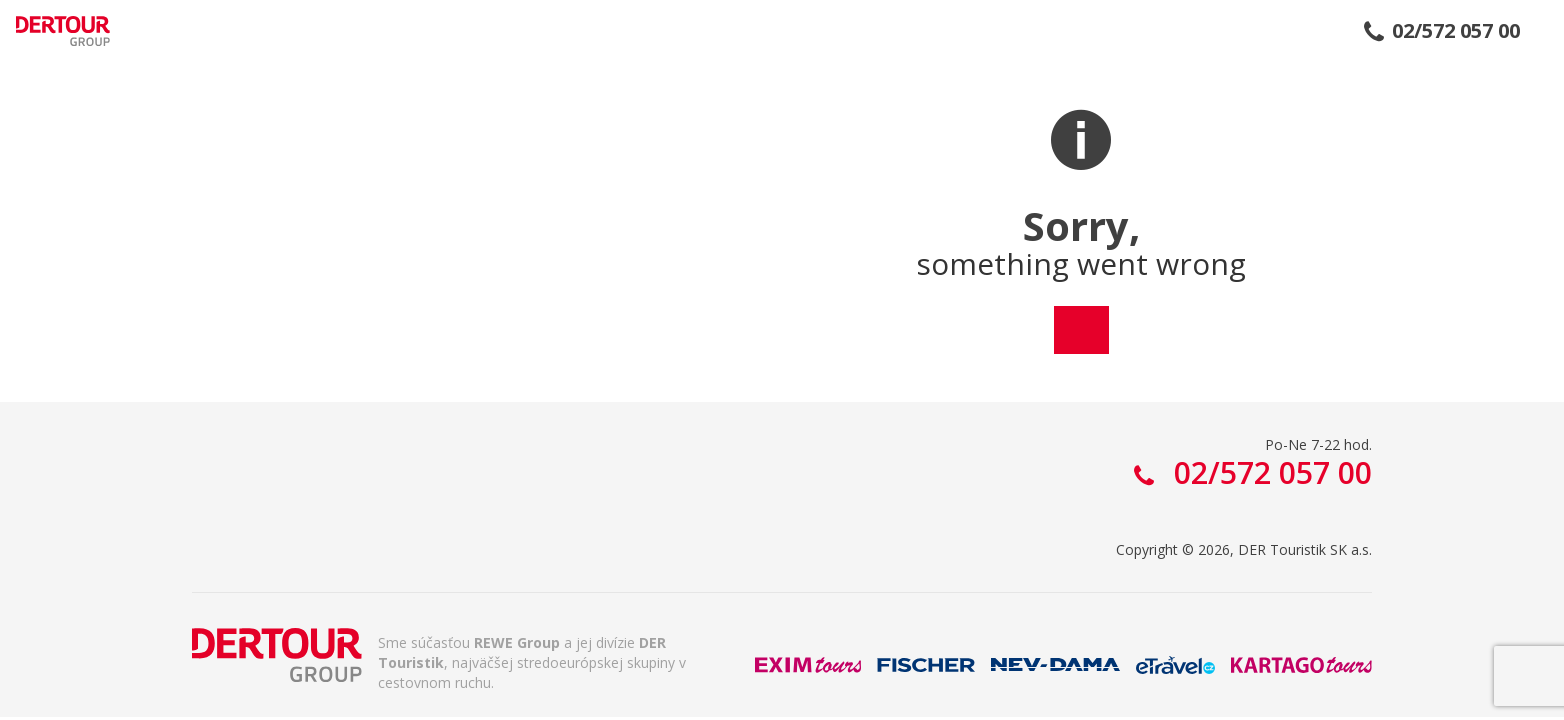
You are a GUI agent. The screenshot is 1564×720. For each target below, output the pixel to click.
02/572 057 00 (1456, 31)
